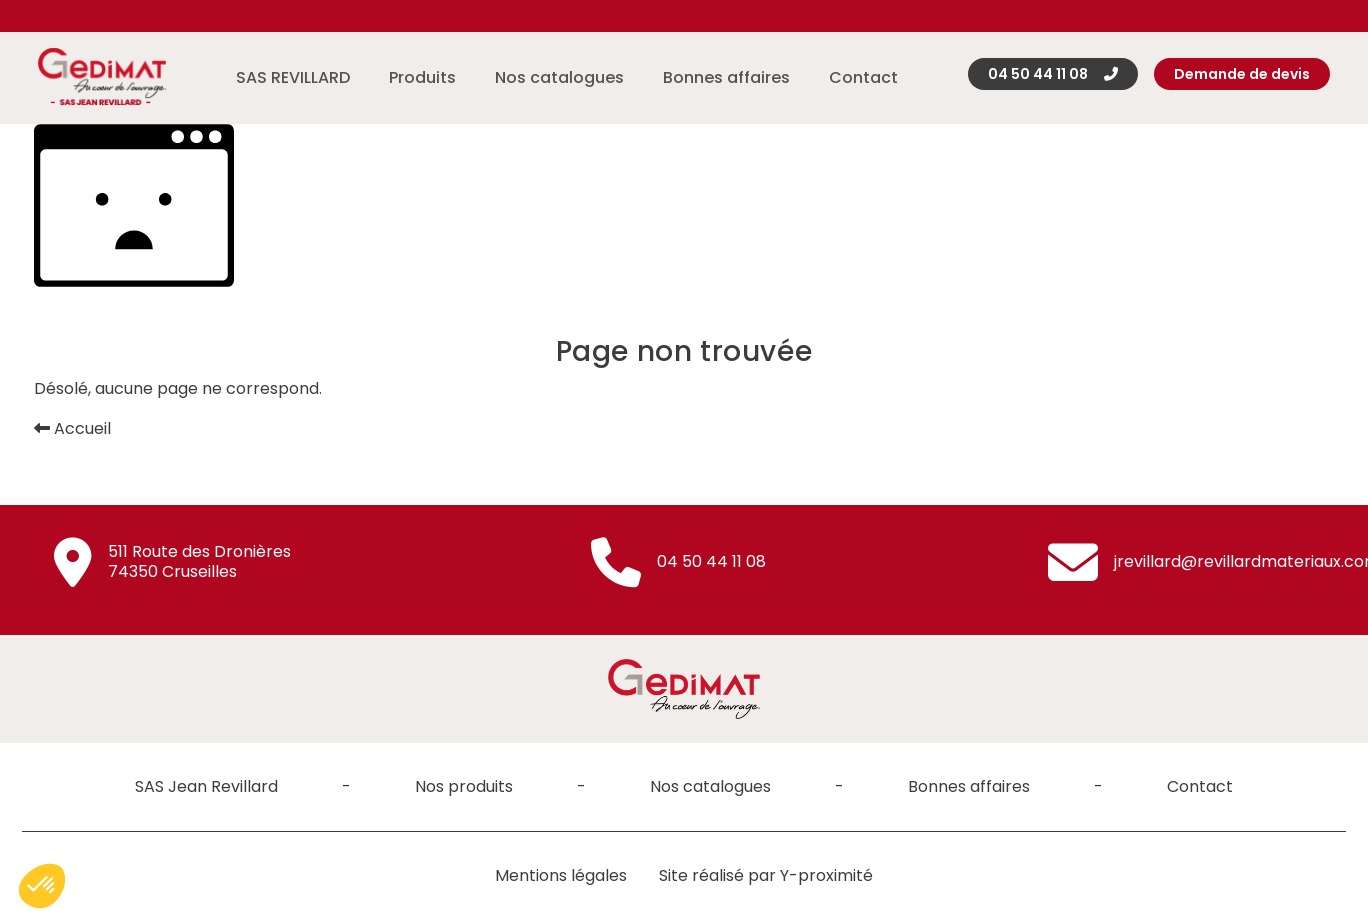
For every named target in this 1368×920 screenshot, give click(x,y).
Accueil (72, 428)
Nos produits (464, 786)
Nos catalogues (559, 77)
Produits (422, 77)
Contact (863, 77)
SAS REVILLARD (293, 77)
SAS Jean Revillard (206, 786)
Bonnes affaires (726, 77)
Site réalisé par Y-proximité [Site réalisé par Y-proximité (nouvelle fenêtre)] (766, 875)
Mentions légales (561, 875)
